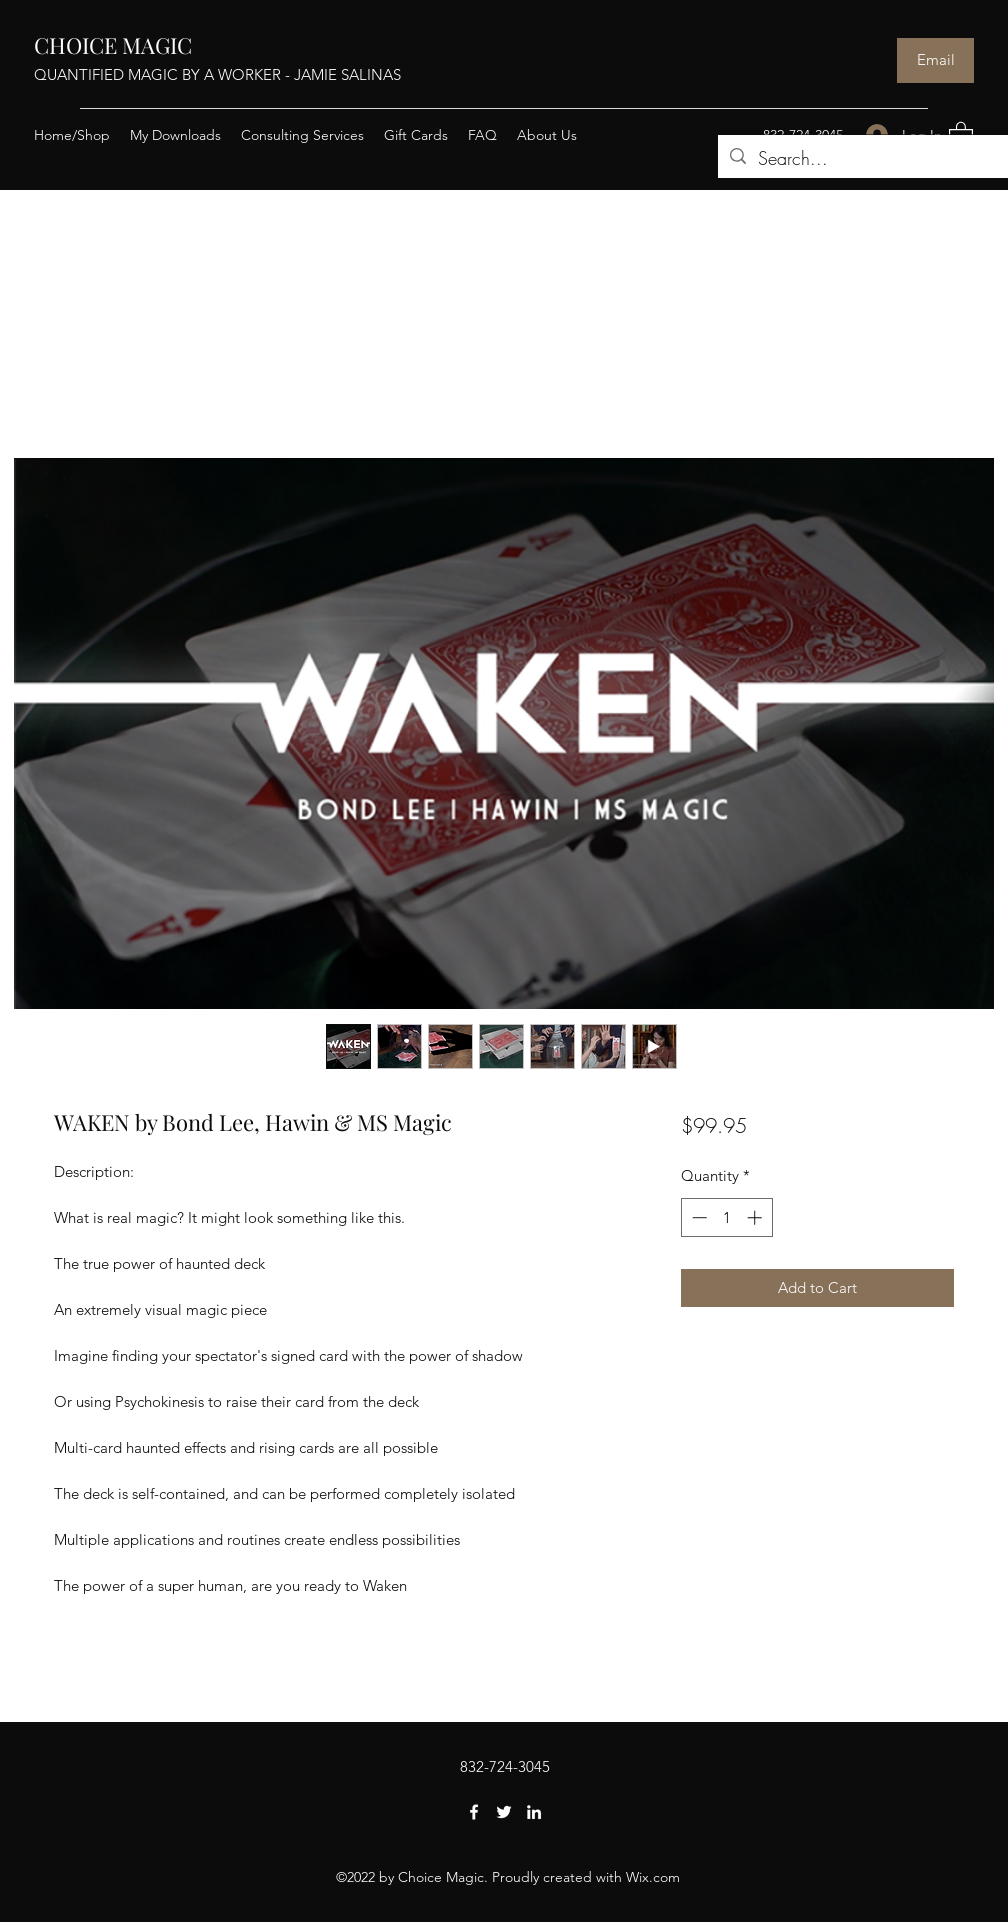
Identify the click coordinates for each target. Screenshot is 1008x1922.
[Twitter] (504, 1812)
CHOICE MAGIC (113, 45)
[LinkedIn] (534, 1812)
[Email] (935, 60)
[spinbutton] (726, 1217)
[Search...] (868, 159)
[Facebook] (474, 1812)
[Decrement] (697, 1217)
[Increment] (756, 1217)
